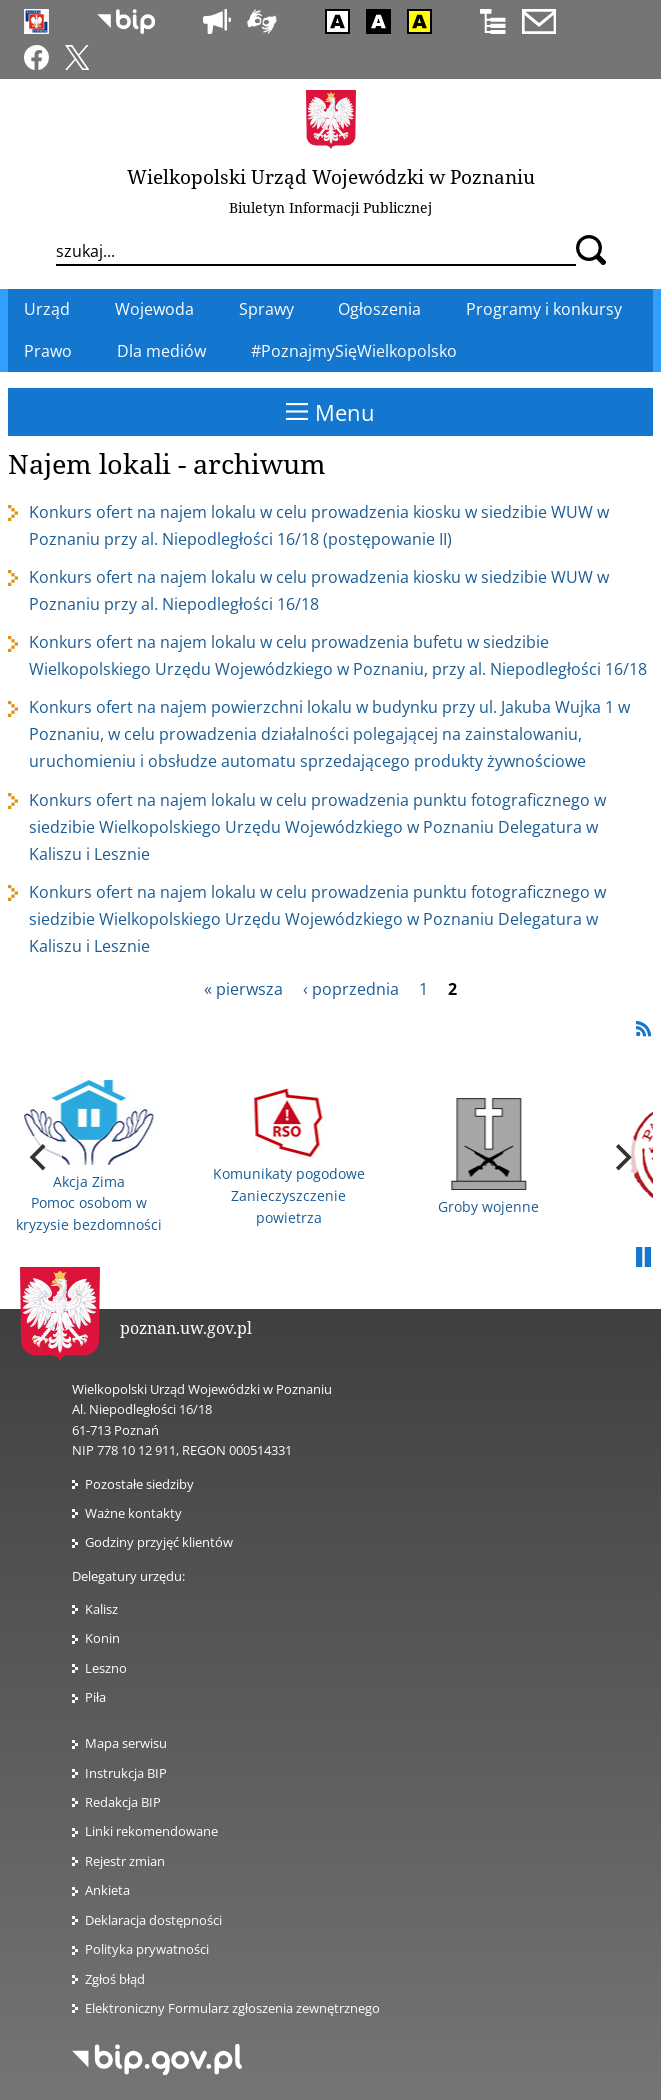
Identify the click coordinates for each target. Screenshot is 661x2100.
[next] (621, 1157)
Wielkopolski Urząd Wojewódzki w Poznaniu (331, 176)
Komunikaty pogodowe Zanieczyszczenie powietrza (289, 1157)
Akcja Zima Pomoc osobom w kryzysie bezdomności (89, 1157)
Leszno (106, 1668)
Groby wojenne (488, 1157)
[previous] (40, 1157)
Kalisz (101, 1609)
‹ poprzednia (351, 989)
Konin (102, 1638)
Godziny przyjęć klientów (159, 1542)
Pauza (643, 1258)
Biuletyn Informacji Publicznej (330, 207)
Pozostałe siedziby (139, 1484)
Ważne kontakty (133, 1513)
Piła (95, 1697)
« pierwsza (243, 989)
